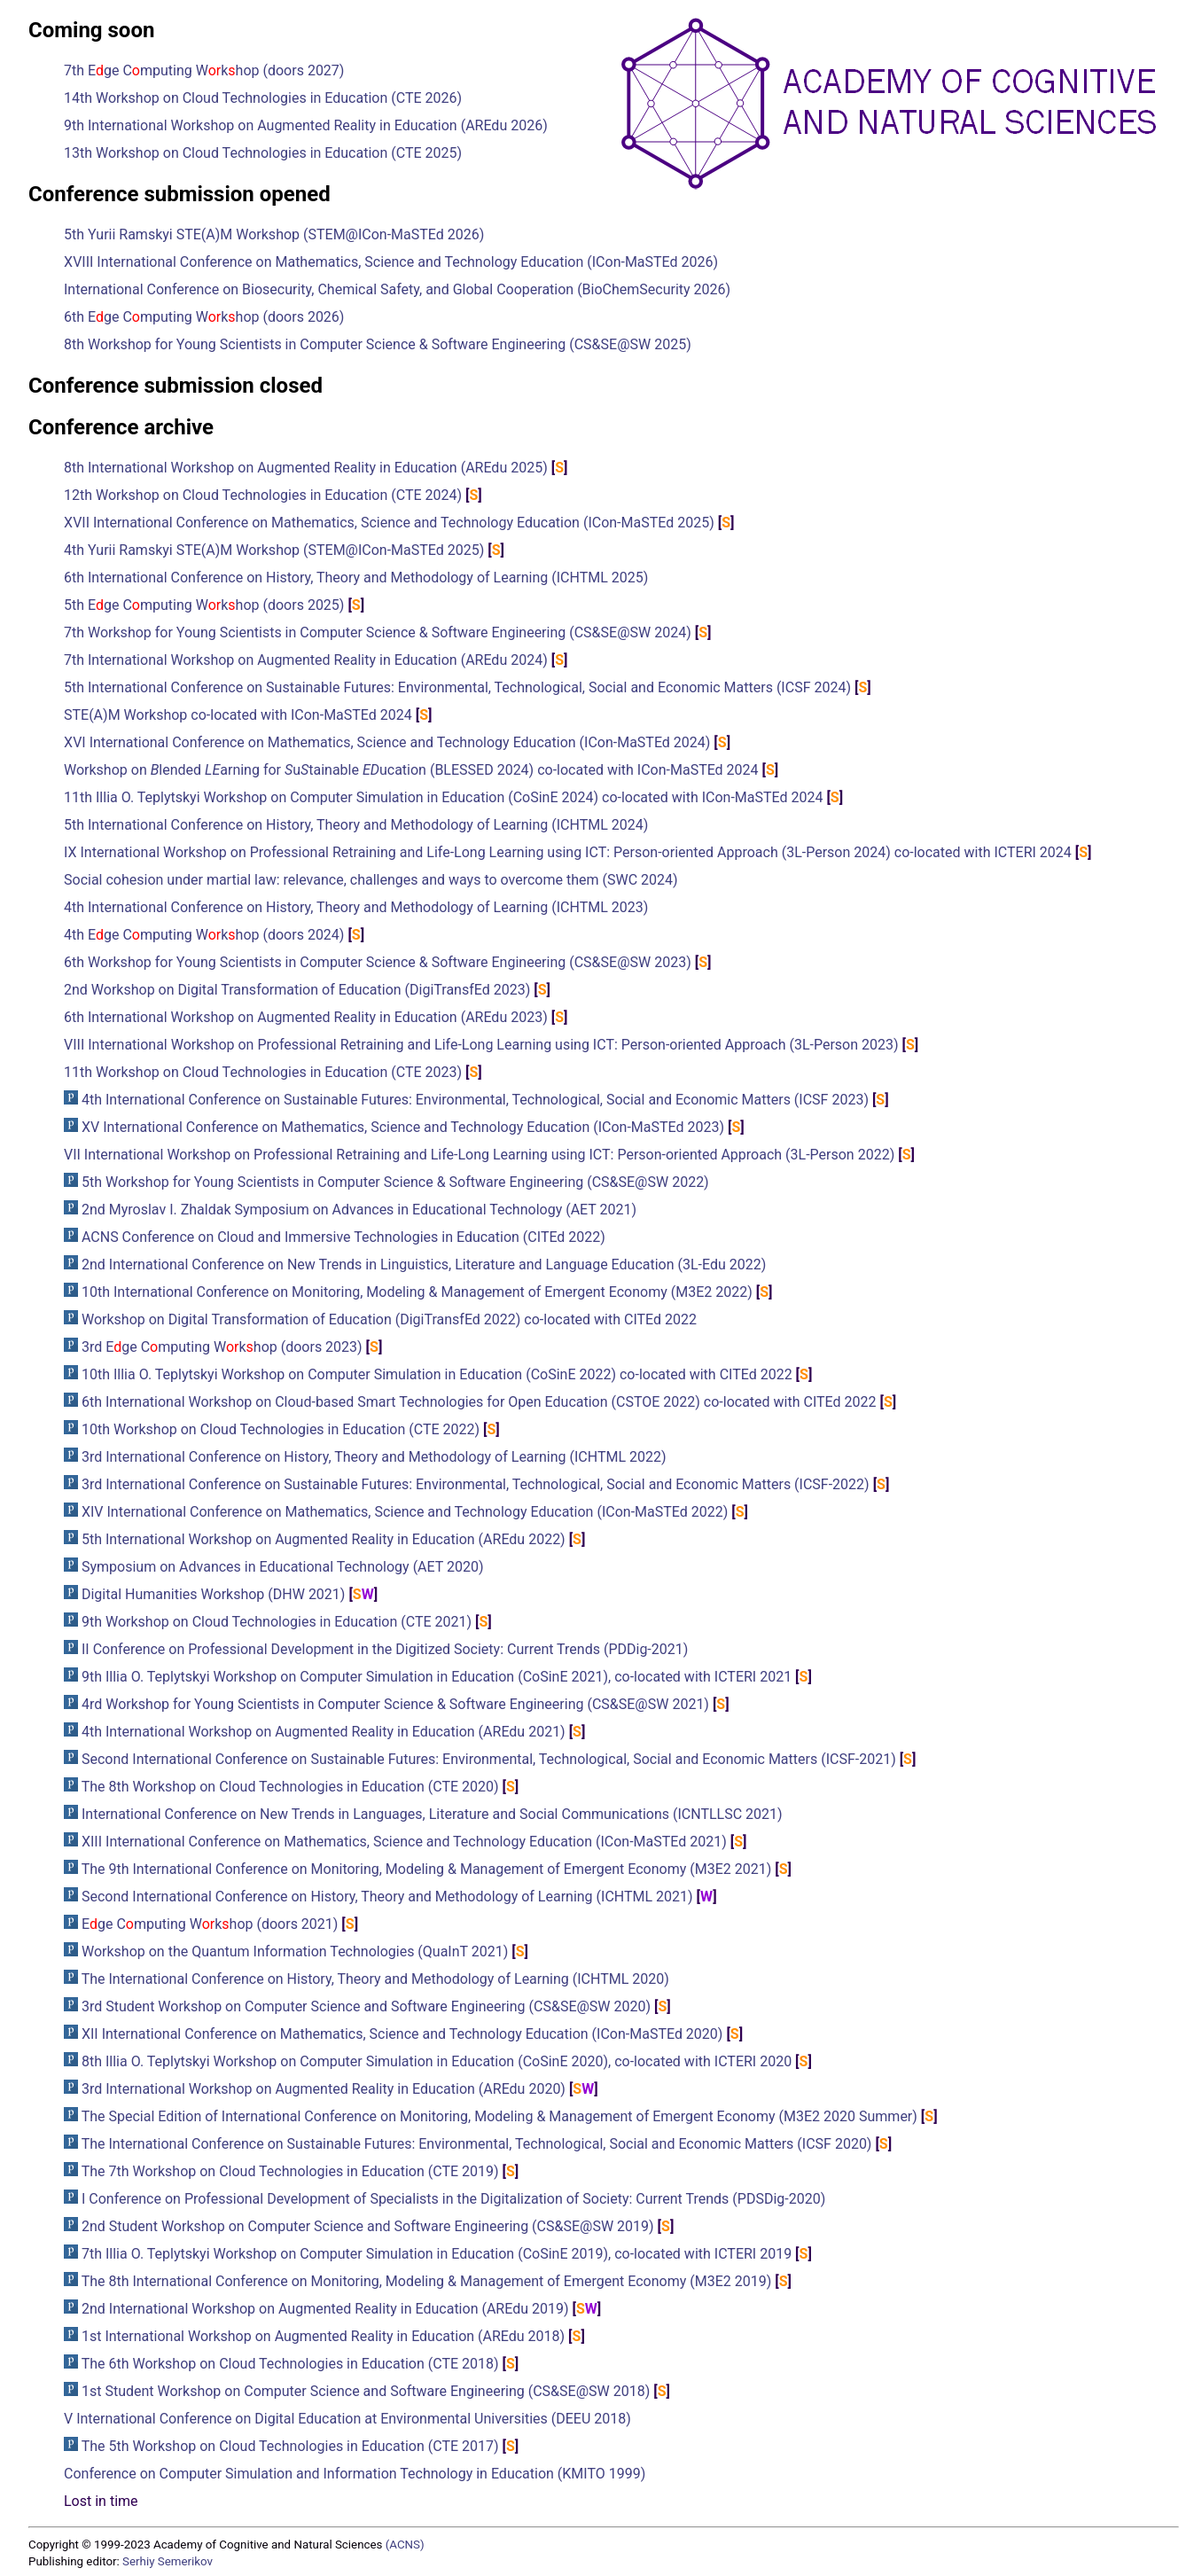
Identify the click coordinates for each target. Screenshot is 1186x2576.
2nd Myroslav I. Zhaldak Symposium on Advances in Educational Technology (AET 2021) (359, 1209)
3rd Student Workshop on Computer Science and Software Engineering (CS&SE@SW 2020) (366, 2006)
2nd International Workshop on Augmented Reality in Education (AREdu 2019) (325, 2308)
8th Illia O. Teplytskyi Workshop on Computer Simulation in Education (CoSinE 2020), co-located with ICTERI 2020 (437, 2061)
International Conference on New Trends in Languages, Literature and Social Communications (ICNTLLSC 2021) (432, 1814)
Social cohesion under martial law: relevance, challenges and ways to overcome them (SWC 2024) (371, 879)
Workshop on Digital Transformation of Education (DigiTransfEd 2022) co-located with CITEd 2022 (389, 1319)
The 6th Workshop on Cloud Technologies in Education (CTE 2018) (290, 2363)
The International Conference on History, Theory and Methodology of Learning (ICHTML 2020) (375, 1979)
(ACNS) (405, 2544)
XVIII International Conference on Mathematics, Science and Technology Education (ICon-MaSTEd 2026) (391, 262)
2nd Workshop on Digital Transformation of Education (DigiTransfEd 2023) (297, 989)
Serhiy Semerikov (167, 2561)
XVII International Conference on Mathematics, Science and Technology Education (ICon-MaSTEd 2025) (389, 522)
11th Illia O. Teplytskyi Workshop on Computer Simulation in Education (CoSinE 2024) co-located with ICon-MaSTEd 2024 (443, 797)
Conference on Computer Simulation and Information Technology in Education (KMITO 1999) (354, 2473)
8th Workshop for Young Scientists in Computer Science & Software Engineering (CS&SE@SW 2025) (377, 344)
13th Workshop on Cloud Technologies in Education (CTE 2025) (263, 152)
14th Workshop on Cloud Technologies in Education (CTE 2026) (263, 98)
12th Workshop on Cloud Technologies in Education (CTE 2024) (263, 495)
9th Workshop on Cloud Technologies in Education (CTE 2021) (277, 1621)
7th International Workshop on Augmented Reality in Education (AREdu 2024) (306, 660)
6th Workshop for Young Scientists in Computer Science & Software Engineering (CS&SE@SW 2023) (377, 962)
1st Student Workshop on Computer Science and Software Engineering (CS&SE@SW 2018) (366, 2391)
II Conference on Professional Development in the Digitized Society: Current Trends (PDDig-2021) (385, 1649)
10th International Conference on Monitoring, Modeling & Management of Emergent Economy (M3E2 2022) (417, 1292)
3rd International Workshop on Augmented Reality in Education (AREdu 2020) (324, 2088)
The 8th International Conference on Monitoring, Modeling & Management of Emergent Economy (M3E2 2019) (427, 2281)
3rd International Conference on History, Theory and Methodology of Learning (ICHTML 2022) (374, 1456)
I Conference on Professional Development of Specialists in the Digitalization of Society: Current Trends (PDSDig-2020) (453, 2198)
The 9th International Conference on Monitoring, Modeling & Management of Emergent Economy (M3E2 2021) (427, 1869)
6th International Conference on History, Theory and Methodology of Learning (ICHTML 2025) (356, 577)
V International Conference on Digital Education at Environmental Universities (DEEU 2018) (347, 2418)
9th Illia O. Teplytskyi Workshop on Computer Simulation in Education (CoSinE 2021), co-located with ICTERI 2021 (437, 1676)
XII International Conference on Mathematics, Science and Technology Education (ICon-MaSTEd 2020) (402, 2034)
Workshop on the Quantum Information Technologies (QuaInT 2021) (295, 1951)
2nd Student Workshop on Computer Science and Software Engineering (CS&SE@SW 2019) (368, 2226)
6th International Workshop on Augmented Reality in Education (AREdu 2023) (306, 1017)
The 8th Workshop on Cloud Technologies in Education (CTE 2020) (290, 1786)
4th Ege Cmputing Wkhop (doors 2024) (204, 934)
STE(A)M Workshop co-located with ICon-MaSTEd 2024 (238, 714)
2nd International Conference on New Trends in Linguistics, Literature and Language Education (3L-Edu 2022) (424, 1264)
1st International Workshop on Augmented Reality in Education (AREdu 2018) (323, 2336)
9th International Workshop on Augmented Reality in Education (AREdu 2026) (306, 125)
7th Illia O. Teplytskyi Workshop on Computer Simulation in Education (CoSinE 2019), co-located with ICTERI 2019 (437, 2253)
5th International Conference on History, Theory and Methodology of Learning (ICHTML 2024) (356, 824)
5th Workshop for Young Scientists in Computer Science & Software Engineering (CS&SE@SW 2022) (395, 1182)
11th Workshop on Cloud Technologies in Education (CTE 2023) (263, 1072)
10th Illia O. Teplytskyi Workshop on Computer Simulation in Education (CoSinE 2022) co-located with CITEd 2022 (437, 1374)
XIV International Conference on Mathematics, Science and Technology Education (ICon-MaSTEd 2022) (405, 1511)
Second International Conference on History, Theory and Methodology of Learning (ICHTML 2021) (387, 1896)
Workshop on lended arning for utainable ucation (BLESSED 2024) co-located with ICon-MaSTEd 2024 (411, 769)
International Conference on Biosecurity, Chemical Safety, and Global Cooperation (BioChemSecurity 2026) (397, 289)
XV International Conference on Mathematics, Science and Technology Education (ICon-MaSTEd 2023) (403, 1127)
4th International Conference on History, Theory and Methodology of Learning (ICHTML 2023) (356, 907)
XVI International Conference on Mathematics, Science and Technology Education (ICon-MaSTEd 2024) (387, 742)
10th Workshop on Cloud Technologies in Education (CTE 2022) (281, 1429)
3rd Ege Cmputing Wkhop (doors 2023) (222, 1347)
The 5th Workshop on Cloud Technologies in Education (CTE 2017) (290, 2446)
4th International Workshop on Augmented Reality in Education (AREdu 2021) (324, 1731)
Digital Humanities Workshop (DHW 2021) (213, 1594)
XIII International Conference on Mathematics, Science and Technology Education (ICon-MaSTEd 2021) (404, 1841)
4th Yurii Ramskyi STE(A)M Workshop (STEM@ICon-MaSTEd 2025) (274, 550)
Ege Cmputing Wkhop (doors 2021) (210, 1924)
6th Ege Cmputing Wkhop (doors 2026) (204, 316)
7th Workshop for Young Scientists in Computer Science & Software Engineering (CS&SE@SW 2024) (377, 632)
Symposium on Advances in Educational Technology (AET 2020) (283, 1566)
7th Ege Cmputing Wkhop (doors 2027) (204, 70)
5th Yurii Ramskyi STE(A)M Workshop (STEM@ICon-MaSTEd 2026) (274, 234)
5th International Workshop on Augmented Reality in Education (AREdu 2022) (324, 1539)
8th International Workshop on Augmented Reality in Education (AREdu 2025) (306, 467)
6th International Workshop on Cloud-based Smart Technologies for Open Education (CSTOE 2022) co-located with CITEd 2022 (479, 1401)
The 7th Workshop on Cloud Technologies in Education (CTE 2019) (290, 2171)
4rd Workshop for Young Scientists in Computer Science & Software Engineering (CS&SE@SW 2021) (395, 1704)
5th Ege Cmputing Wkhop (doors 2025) (204, 605)
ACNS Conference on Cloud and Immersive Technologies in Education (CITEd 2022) (343, 1237)
